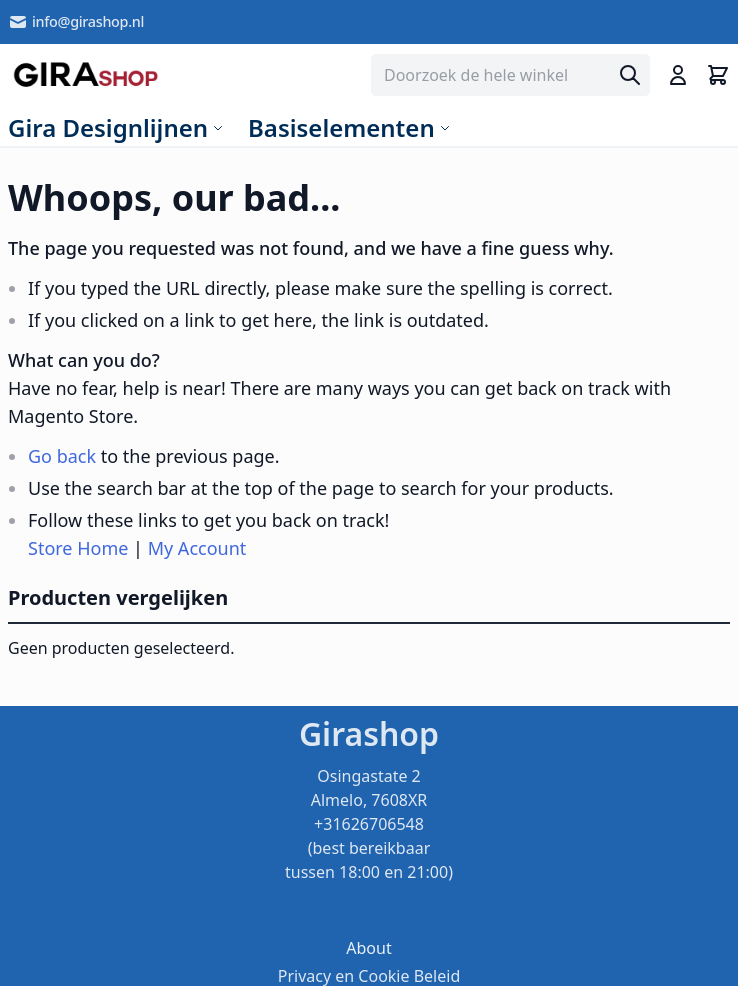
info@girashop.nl (76, 22)
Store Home (78, 548)
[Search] (630, 75)
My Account (197, 548)
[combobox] (510, 75)
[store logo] (85, 75)
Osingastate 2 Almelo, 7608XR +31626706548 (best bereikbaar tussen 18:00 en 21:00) (369, 824)
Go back (62, 456)
